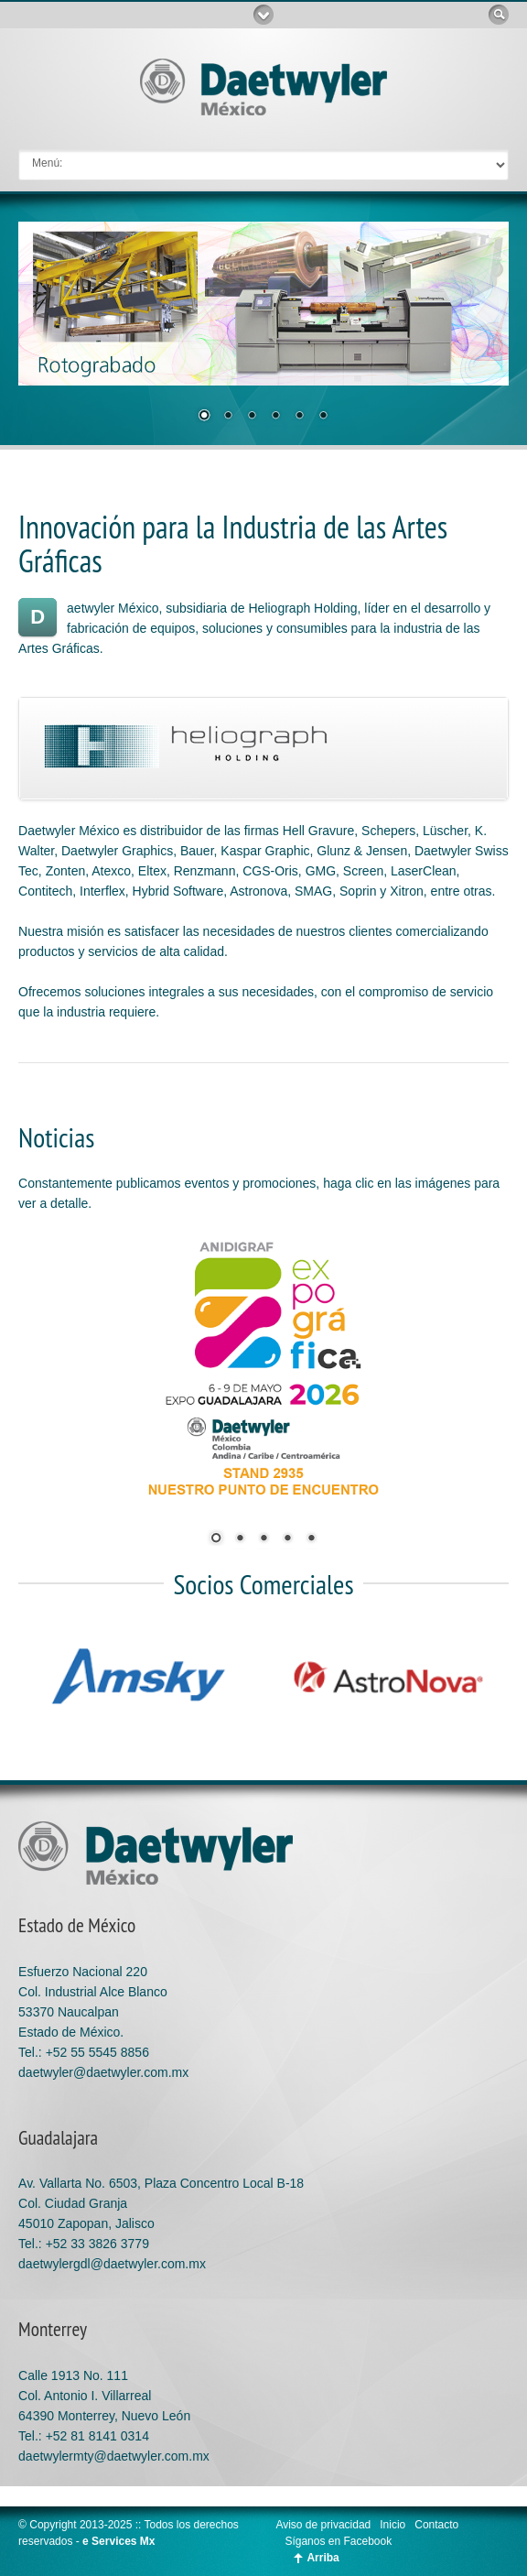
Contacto (436, 2524)
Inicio (392, 2524)
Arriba (323, 2557)
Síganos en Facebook (338, 2541)
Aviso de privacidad (323, 2524)
